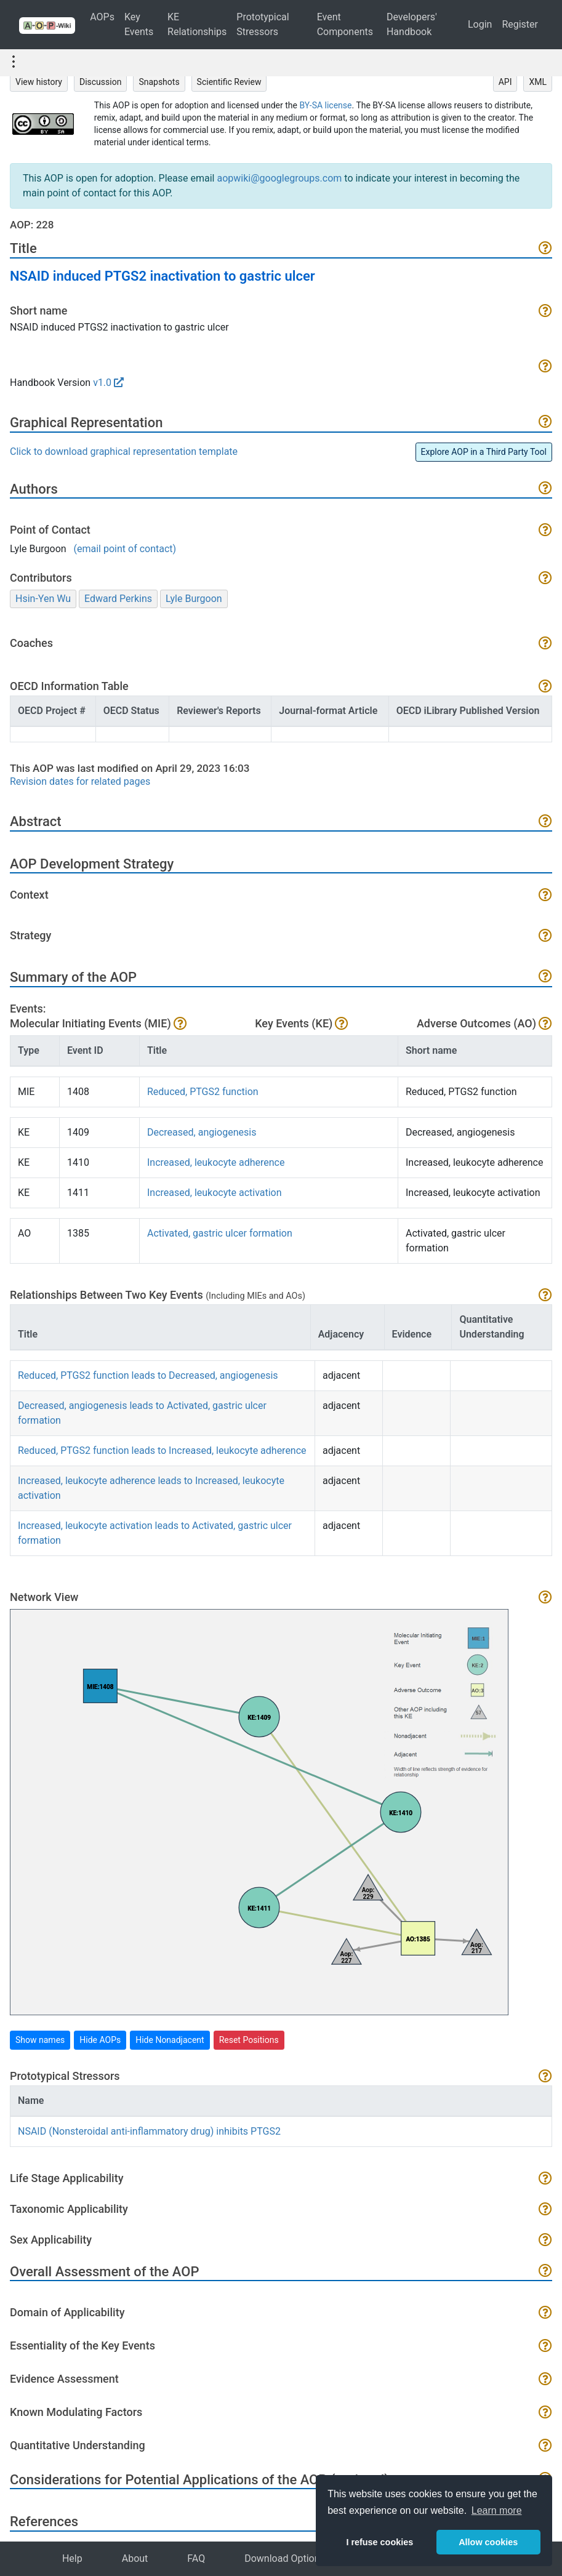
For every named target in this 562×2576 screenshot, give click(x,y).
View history (38, 82)
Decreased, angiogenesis (201, 1132)
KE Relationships (197, 24)
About (135, 2558)
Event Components (345, 24)
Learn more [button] (497, 2510)
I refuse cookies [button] (379, 2542)
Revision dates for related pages (80, 781)
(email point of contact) (125, 549)
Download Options (284, 2558)
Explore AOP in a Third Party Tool (484, 452)
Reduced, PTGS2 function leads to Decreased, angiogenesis (148, 1375)
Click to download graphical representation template (124, 451)
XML (538, 82)
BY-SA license (325, 105)
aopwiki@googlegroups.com (279, 178)
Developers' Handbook (412, 24)
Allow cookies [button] (488, 2542)
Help (72, 2558)
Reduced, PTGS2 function (203, 1091)
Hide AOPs (100, 2040)
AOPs (102, 17)
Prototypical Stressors (262, 24)
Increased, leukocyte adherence (215, 1162)
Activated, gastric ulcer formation (219, 1233)
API (505, 82)
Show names (40, 2040)
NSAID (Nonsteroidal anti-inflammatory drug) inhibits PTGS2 (149, 2131)
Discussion (100, 82)
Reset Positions (249, 2040)
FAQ (196, 2558)
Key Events (138, 24)
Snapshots (158, 82)
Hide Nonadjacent (169, 2040)
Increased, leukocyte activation (214, 1192)
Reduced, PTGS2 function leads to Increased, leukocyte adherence (162, 1450)
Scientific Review (229, 82)
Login (480, 24)
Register (520, 24)
